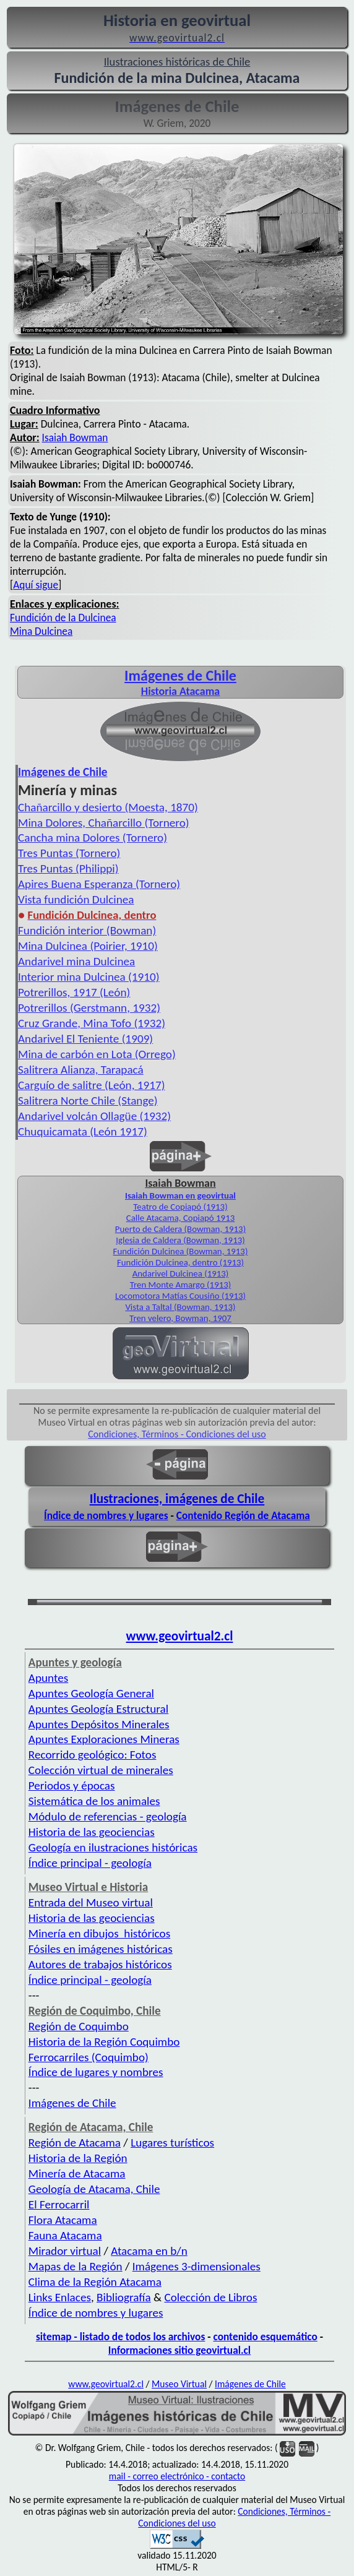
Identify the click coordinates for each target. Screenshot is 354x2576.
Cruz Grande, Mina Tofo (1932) (91, 1023)
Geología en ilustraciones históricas (112, 1847)
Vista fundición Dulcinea (76, 899)
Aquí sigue (35, 585)
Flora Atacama (62, 2220)
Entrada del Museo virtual (90, 1902)
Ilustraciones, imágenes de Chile (177, 1499)
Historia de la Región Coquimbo (104, 2042)
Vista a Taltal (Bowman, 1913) (180, 1306)
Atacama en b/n (149, 2251)
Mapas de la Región (75, 2266)
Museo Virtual (179, 2384)
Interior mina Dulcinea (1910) (89, 977)
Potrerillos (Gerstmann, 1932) (89, 1008)
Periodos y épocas (71, 1785)
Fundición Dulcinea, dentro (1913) (180, 1262)
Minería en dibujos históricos (99, 1933)
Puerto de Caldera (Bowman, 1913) (180, 1228)
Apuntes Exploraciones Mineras (103, 1739)
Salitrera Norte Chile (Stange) (88, 1100)
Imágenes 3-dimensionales (196, 2266)
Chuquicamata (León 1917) (82, 1131)
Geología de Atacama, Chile (94, 2189)
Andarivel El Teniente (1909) (85, 1039)
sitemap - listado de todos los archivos (120, 2336)
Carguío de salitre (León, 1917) (91, 1085)
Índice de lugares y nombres (95, 2072)
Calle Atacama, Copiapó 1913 (180, 1217)
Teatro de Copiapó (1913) (180, 1206)
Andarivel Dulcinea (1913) (180, 1273)
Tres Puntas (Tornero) (69, 853)
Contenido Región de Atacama (243, 1515)
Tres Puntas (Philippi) (68, 868)
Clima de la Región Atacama (95, 2282)
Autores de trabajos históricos (100, 1964)
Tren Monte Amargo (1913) (180, 1284)
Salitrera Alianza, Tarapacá (81, 1069)
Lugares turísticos (172, 2142)
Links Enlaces (59, 2297)
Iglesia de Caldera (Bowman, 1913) (180, 1240)
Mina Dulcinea (41, 631)
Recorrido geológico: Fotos (92, 1754)
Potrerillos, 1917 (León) (74, 992)
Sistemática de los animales (94, 1801)
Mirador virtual (64, 2251)
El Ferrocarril (59, 2204)
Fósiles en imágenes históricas (100, 1949)
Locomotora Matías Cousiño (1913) (180, 1295)
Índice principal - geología (90, 1863)
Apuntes (48, 1678)
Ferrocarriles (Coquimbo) (88, 2057)
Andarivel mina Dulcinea (76, 961)
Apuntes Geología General (91, 1693)
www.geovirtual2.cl (179, 1636)
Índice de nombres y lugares (106, 1515)
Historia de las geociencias (91, 1832)
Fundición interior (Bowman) (87, 930)
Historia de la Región (77, 2158)
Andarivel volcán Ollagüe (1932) (94, 1116)
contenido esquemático (265, 2336)
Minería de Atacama (77, 2173)
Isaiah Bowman (75, 437)
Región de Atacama (74, 2142)
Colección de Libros (210, 2297)
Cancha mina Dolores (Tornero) (92, 837)
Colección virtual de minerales (100, 1770)
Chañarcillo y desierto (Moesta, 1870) (108, 807)
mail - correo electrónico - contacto (177, 2476)
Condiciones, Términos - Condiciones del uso (177, 1434)
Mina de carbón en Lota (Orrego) (97, 1054)
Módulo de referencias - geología (107, 1816)
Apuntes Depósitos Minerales (99, 1724)
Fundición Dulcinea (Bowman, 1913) (180, 1251)
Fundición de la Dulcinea (63, 617)
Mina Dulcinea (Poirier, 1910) (88, 946)
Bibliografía (124, 2297)
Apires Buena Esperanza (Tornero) (99, 884)
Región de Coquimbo (78, 2026)
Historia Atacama (180, 691)
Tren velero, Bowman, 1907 (180, 1318)
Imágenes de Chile (180, 675)
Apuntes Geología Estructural (98, 1709)
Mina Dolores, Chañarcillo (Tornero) (103, 823)
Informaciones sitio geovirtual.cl (179, 2350)
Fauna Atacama (65, 2235)
